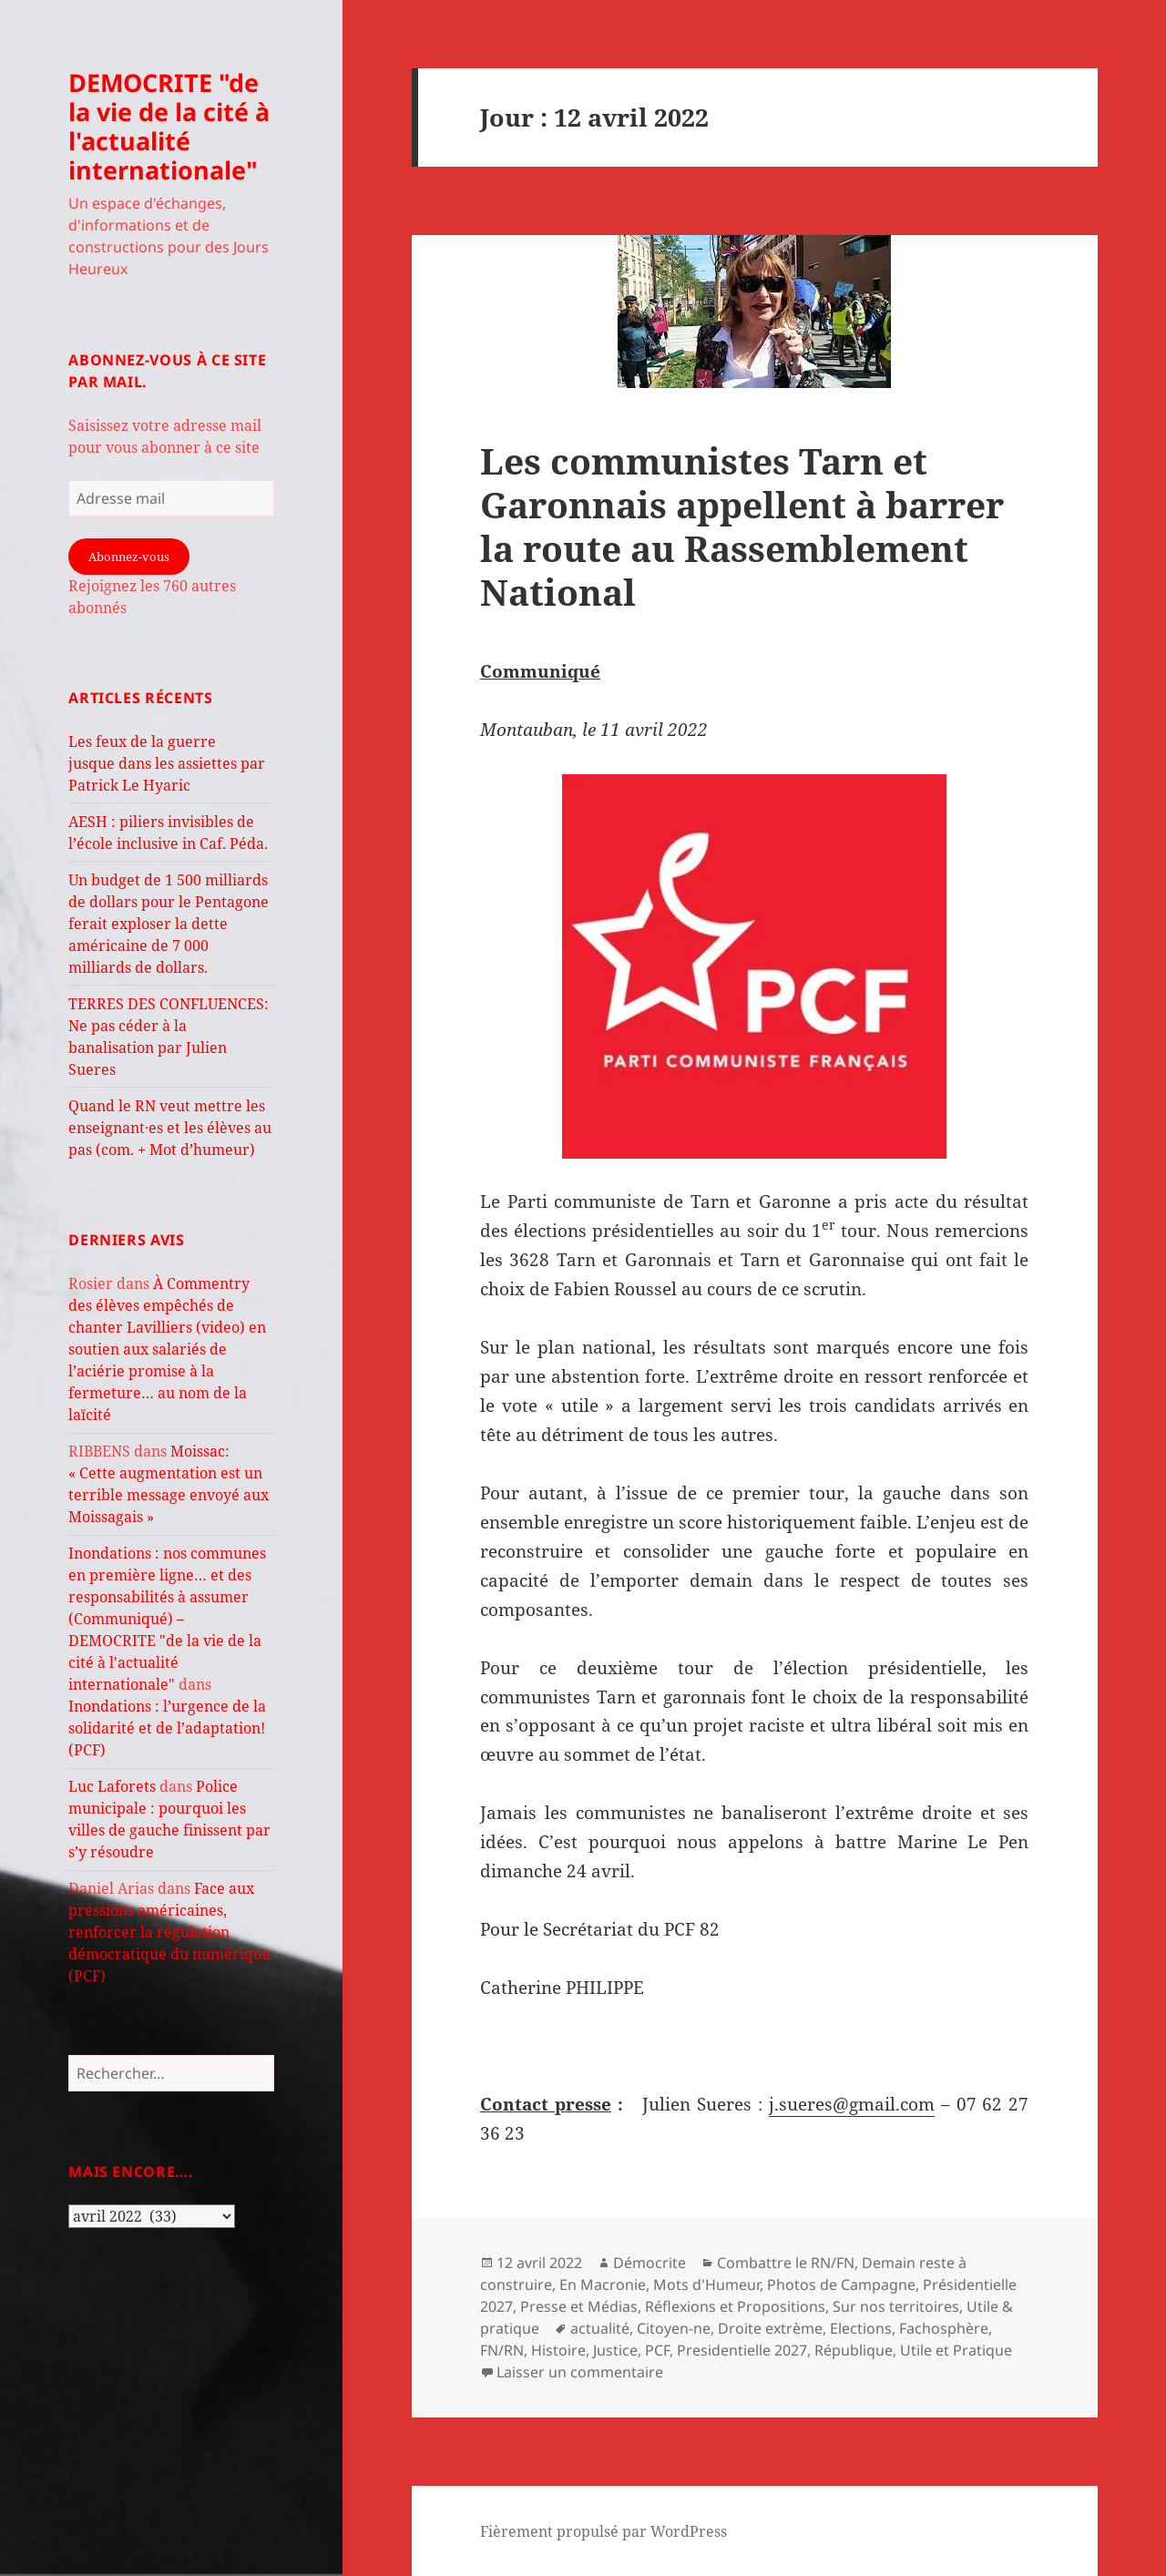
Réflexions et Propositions (735, 2306)
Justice (615, 2350)
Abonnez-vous (128, 556)
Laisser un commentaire (579, 2372)
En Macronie (602, 2284)
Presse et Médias (579, 2306)
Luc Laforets (112, 1786)
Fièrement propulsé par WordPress (603, 2531)
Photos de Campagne (841, 2284)
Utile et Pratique (956, 2350)
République (853, 2350)
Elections (861, 2328)
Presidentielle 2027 (742, 2350)
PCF (657, 2350)
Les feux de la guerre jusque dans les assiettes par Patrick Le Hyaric (166, 763)
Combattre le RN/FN (785, 2263)
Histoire (558, 2350)
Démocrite (649, 2263)
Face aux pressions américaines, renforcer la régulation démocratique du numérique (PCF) (169, 1932)
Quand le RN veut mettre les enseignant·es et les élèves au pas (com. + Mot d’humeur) (169, 1128)
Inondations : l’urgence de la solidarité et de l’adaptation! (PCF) (167, 1728)
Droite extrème (770, 2328)
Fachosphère (943, 2328)
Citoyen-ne (674, 2328)
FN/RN (502, 2350)
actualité (599, 2328)
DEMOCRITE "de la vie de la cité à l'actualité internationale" (169, 126)
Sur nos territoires (896, 2306)
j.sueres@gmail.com (852, 2104)
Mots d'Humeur (706, 2284)
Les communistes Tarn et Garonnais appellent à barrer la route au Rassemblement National (742, 526)
